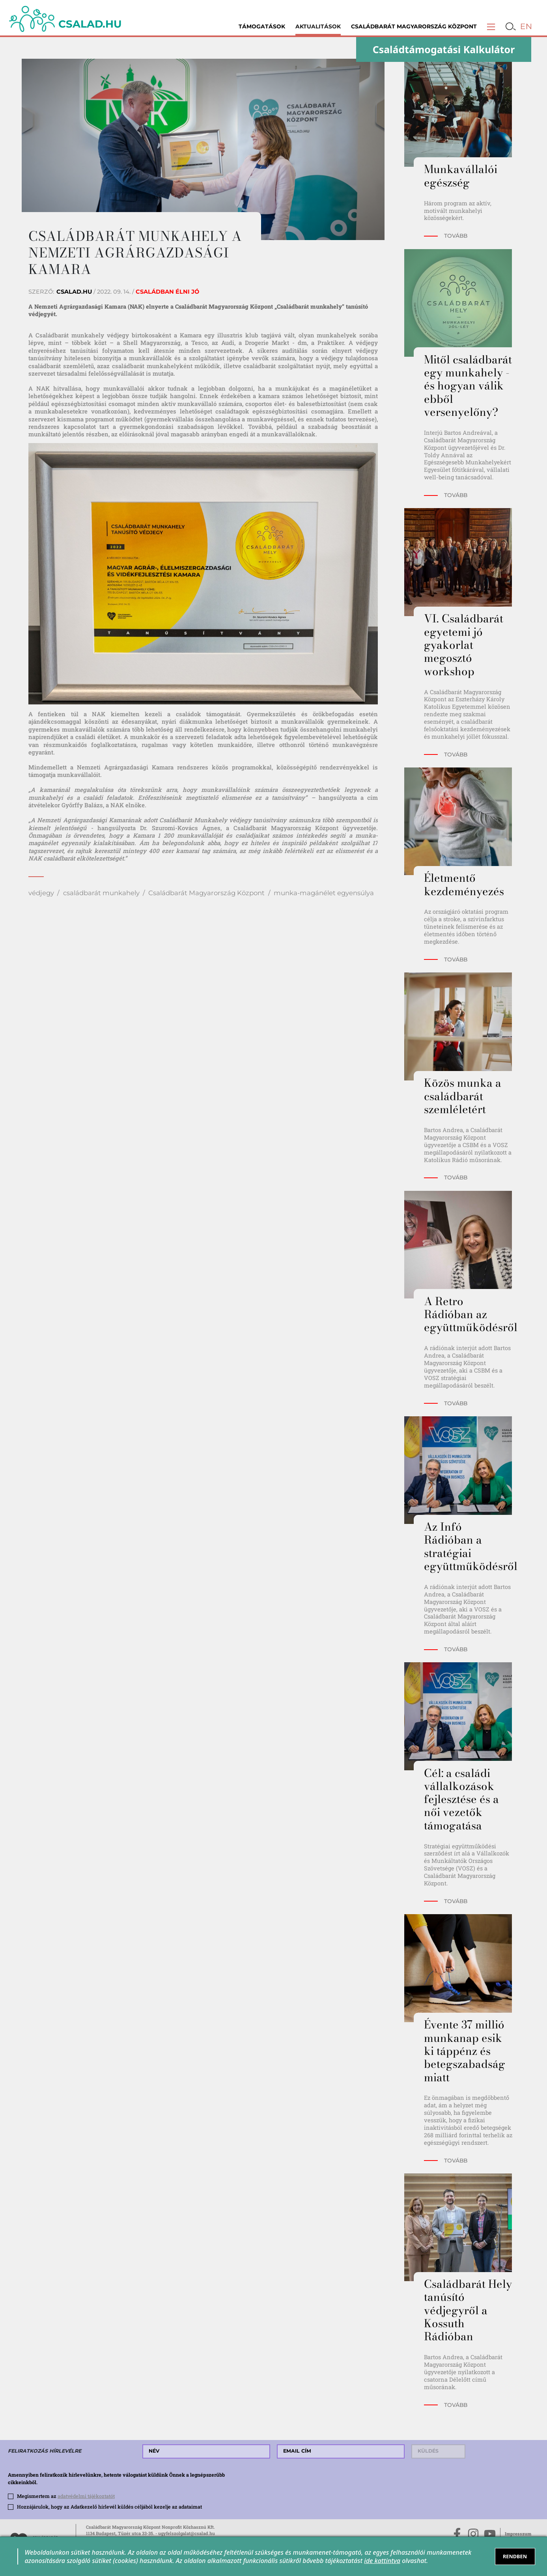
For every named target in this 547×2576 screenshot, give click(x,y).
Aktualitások (318, 26)
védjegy (41, 893)
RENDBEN (515, 2556)
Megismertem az (66, 2496)
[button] (491, 26)
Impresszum (518, 2534)
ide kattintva (382, 2560)
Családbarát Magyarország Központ (414, 26)
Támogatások (262, 26)
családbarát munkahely (101, 893)
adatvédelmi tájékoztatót (86, 2496)
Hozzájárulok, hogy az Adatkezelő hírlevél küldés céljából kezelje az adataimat (109, 2506)
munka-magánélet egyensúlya (324, 893)
